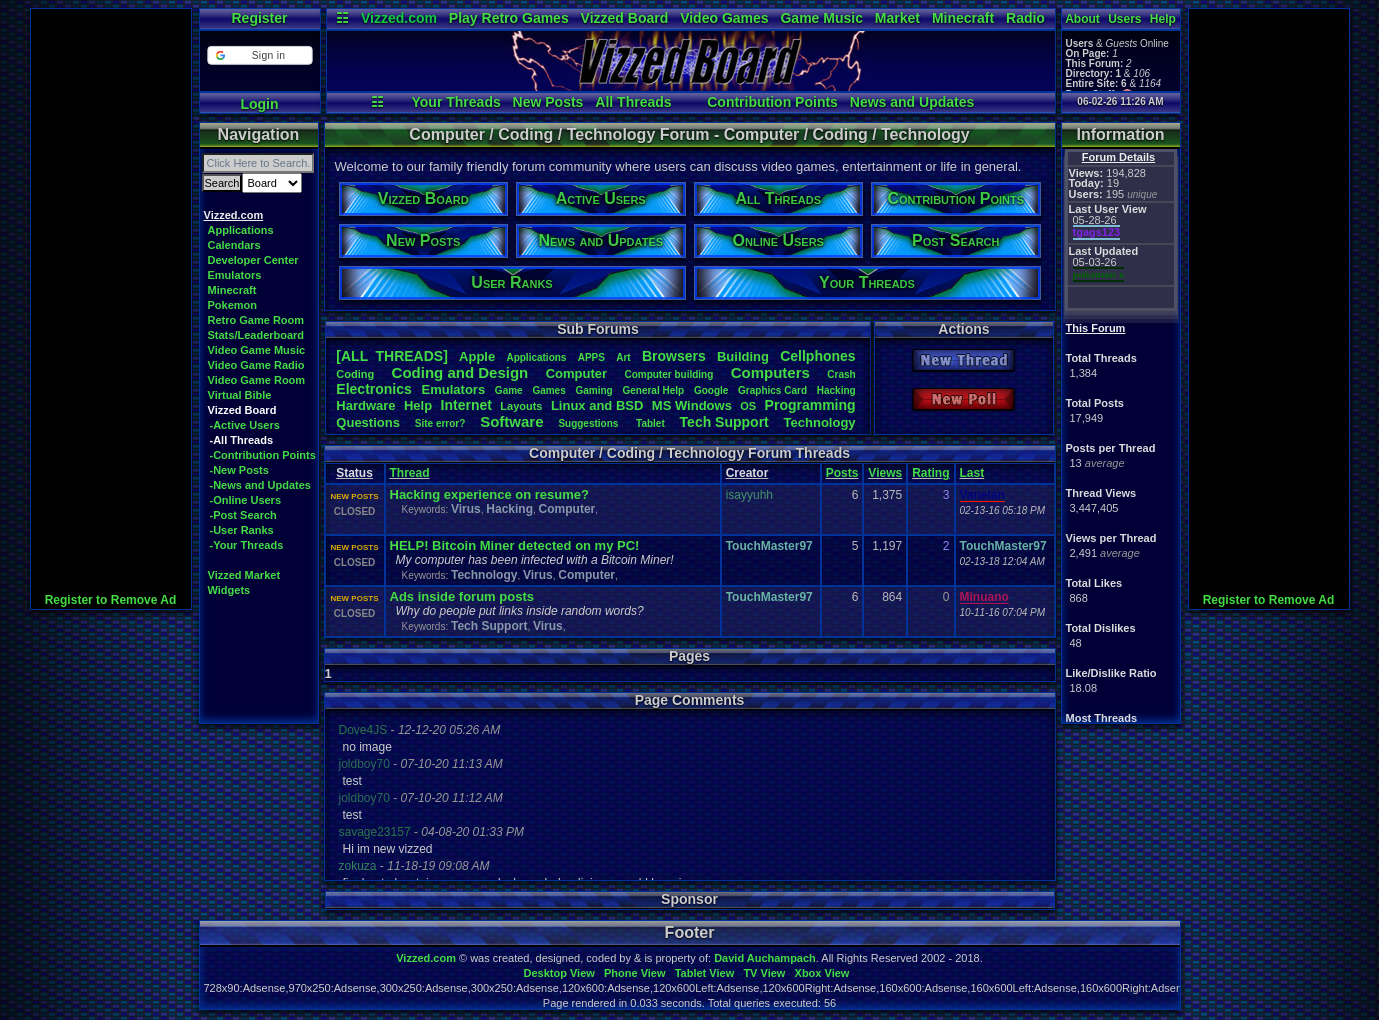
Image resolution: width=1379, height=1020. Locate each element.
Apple (477, 356)
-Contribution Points (263, 455)
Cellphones (817, 356)
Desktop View (558, 973)
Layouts (521, 406)
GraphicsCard (772, 390)
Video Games (724, 18)
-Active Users (245, 425)
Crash (841, 374)
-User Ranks (242, 530)
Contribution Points (772, 102)
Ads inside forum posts (462, 596)
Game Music (821, 18)
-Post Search (243, 515)
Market (897, 18)
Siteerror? (440, 423)
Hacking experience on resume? (489, 494)
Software (511, 421)
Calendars (234, 245)
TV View (764, 973)
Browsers (674, 356)
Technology (820, 422)
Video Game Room (257, 380)
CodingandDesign (460, 372)
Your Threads (456, 102)
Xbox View (822, 973)
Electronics (373, 389)
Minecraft (963, 18)
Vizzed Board (625, 18)
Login (259, 104)
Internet (466, 405)
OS (748, 406)
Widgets (229, 590)
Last (972, 473)
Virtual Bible (240, 395)
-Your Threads (247, 545)
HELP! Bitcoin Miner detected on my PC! (515, 545)
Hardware (365, 405)
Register (259, 18)
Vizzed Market (244, 575)
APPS (591, 357)
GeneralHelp (653, 390)
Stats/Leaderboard (256, 335)
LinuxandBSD (597, 405)
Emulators (235, 275)
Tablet (650, 423)
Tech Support (489, 626)
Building (743, 356)
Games (548, 390)
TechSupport (724, 422)
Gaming (593, 390)
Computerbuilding (668, 374)
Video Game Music (257, 350)
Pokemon (233, 305)
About (1082, 19)
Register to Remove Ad (111, 600)
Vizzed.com (399, 18)
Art (623, 357)
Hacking (836, 390)
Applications (241, 230)
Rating (930, 473)
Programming (810, 405)
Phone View (635, 973)
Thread (410, 473)
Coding (355, 374)
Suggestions (589, 423)
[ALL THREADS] (391, 356)
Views (885, 473)
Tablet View (705, 973)
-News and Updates (260, 485)
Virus (466, 509)
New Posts (548, 102)
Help (1163, 19)
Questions (368, 422)
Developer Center (253, 260)
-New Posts (239, 470)
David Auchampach (765, 958)
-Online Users (246, 500)
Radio (1025, 18)
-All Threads (242, 440)
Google (711, 390)
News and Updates (912, 102)
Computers (770, 372)
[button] (259, 55)
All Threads (633, 102)
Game (509, 390)
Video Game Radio (256, 365)
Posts (842, 473)
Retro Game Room (256, 320)
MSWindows (692, 405)
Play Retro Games (509, 18)
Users (1124, 19)
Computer (576, 373)
